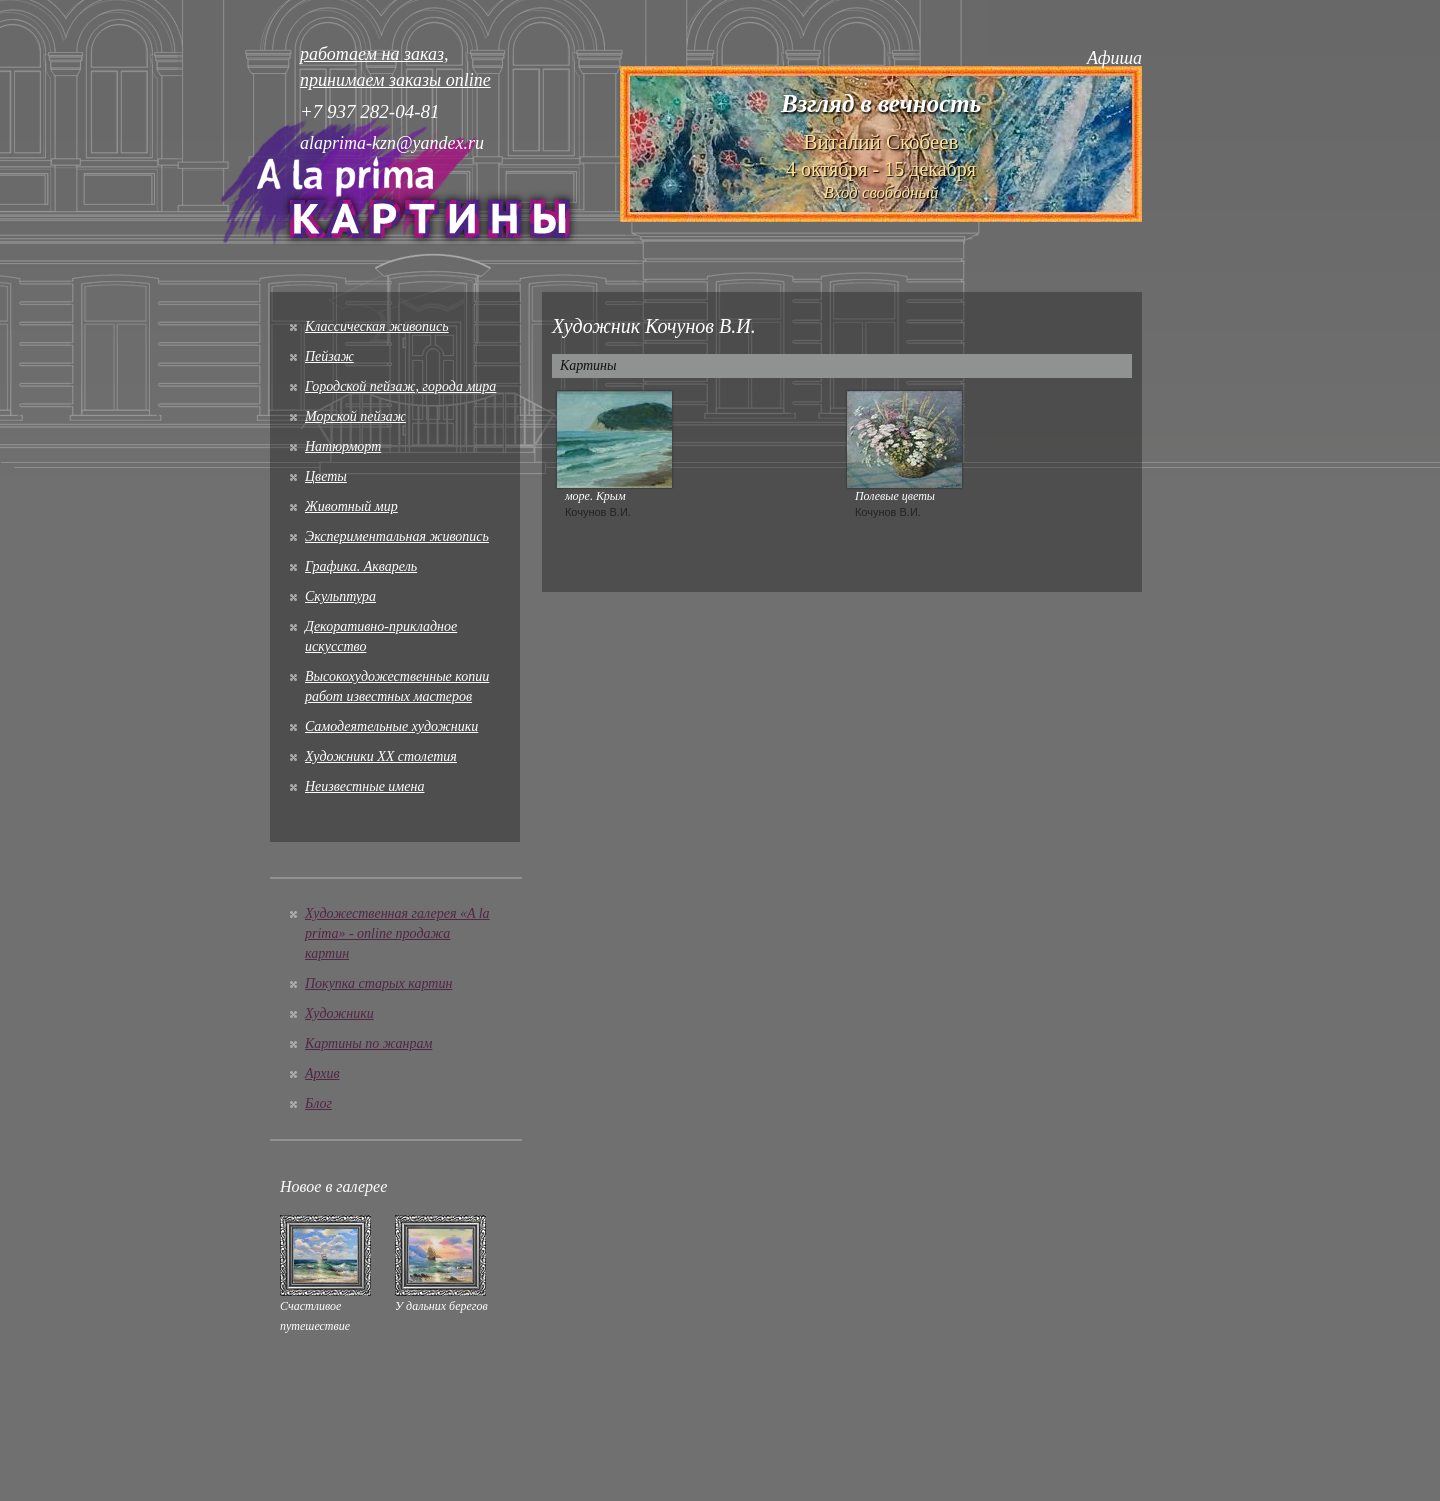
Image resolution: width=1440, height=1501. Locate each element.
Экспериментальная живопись (397, 536)
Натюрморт (343, 446)
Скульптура (340, 596)
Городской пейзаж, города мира (400, 386)
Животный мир (351, 506)
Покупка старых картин (378, 983)
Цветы (326, 476)
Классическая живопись (377, 326)
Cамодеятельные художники (391, 726)
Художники (339, 1013)
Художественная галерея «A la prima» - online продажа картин (397, 933)
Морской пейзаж (355, 416)
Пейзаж (329, 356)
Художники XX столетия (381, 756)
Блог (318, 1103)
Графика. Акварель (361, 566)
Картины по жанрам (368, 1043)
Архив (322, 1073)
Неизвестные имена (364, 786)
